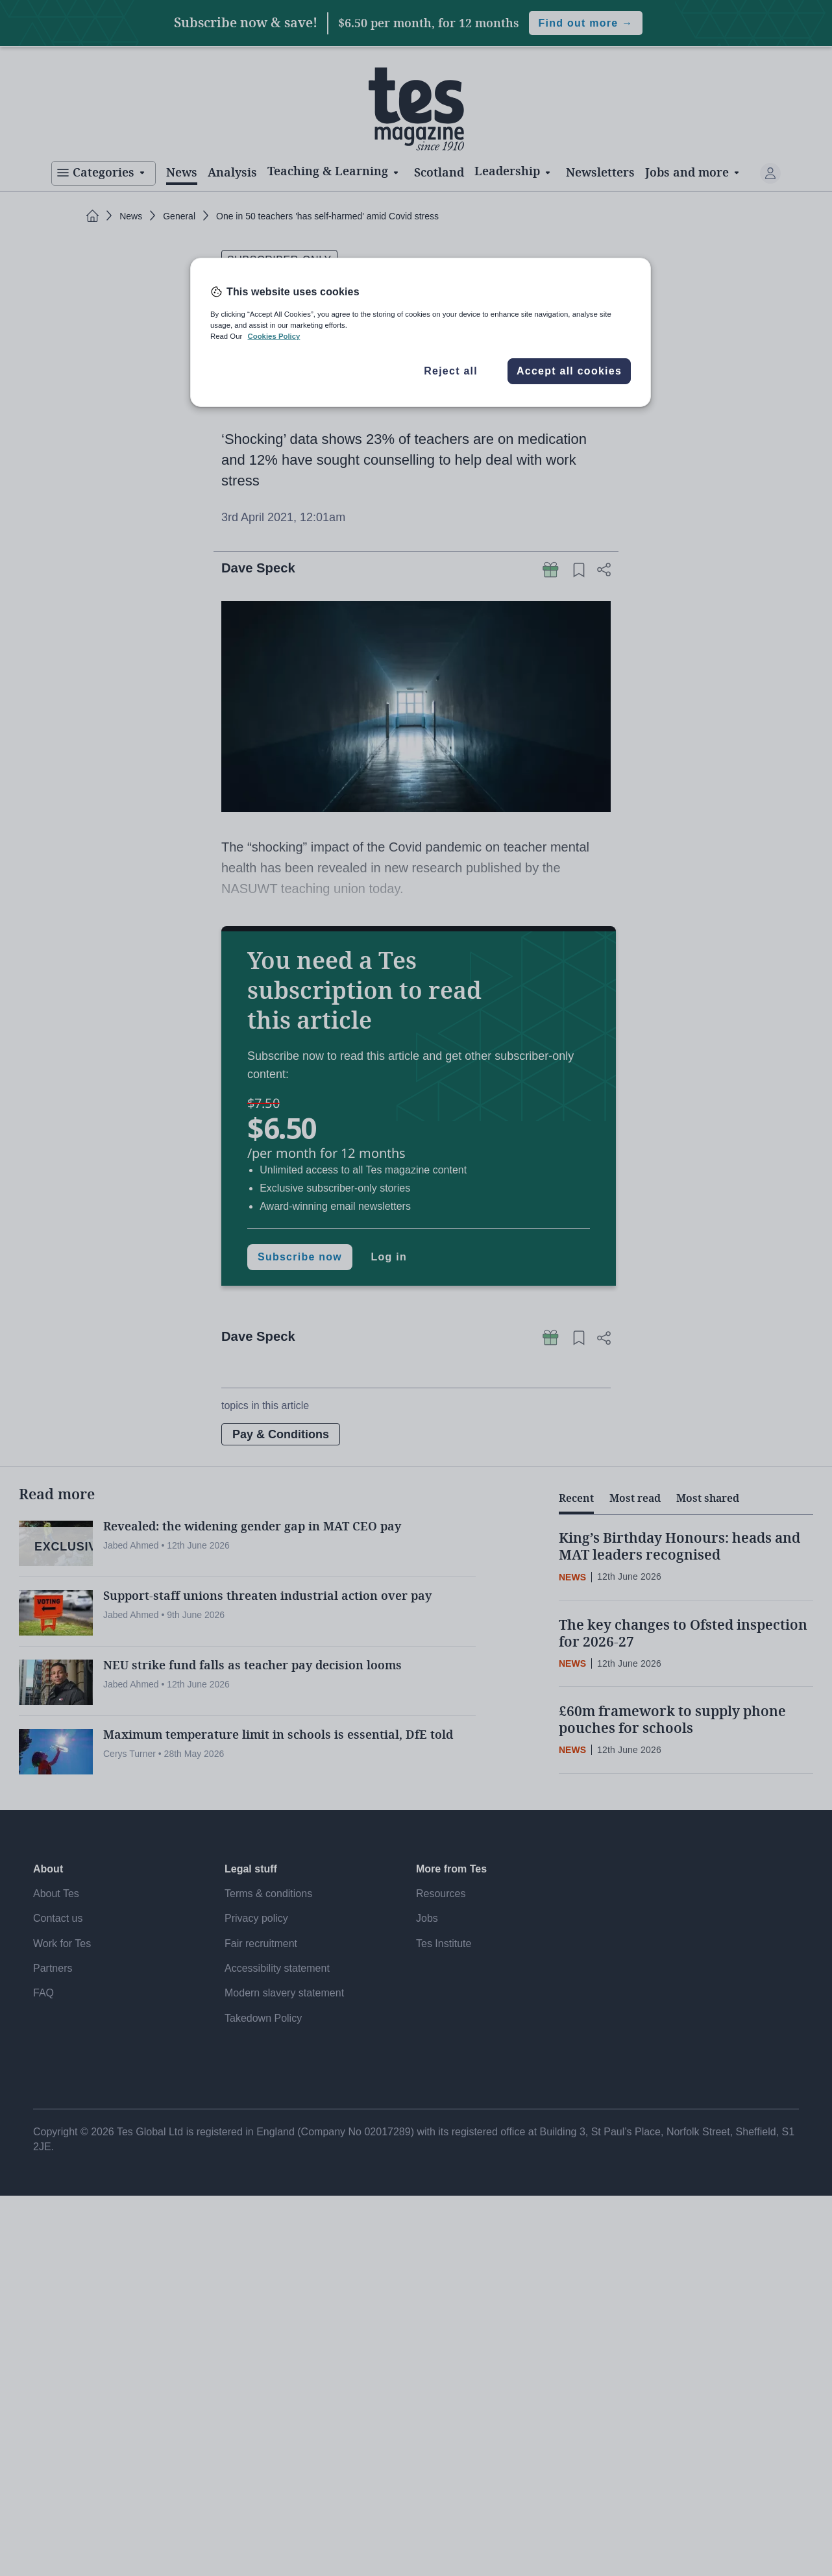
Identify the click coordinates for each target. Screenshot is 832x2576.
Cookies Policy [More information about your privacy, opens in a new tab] (273, 336)
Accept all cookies (569, 370)
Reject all (451, 370)
